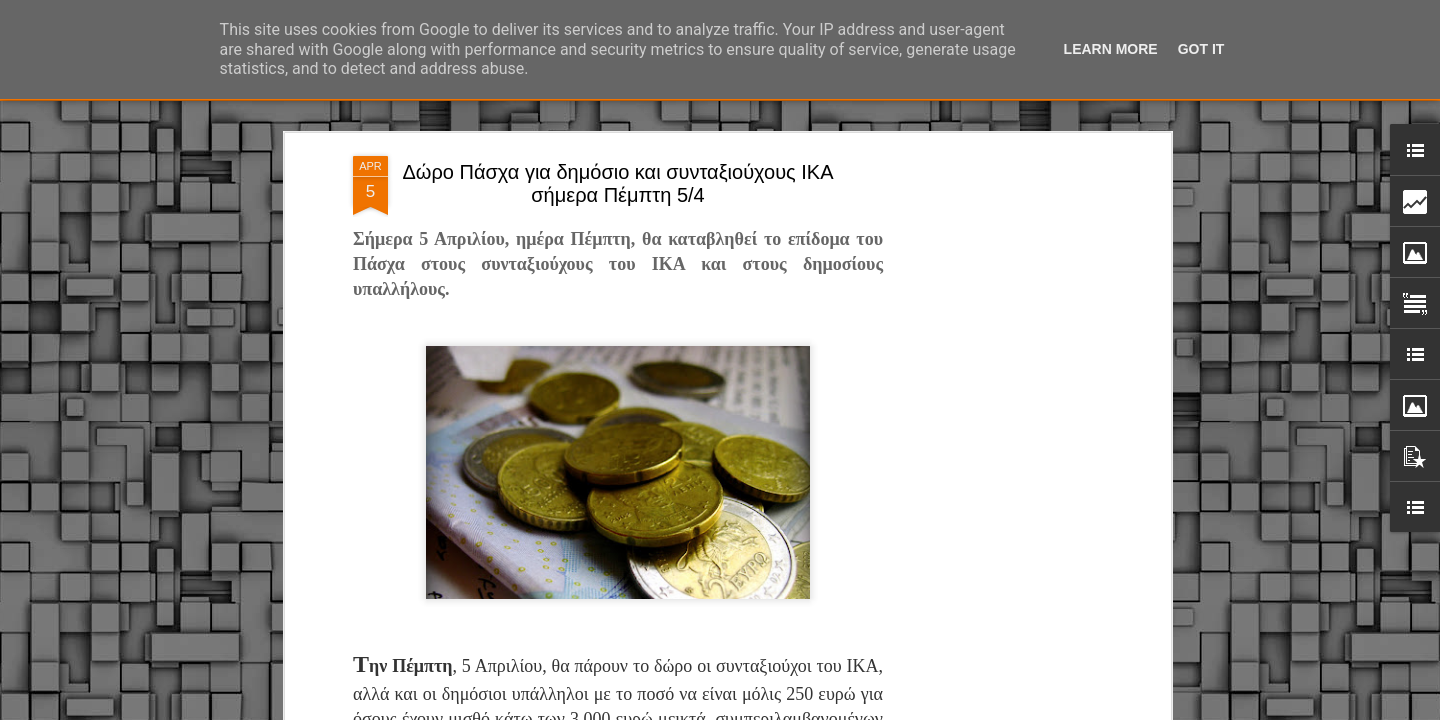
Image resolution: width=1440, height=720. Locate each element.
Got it (1201, 49)
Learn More (1111, 49)
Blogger (854, 709)
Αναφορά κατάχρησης (933, 709)
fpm (783, 709)
